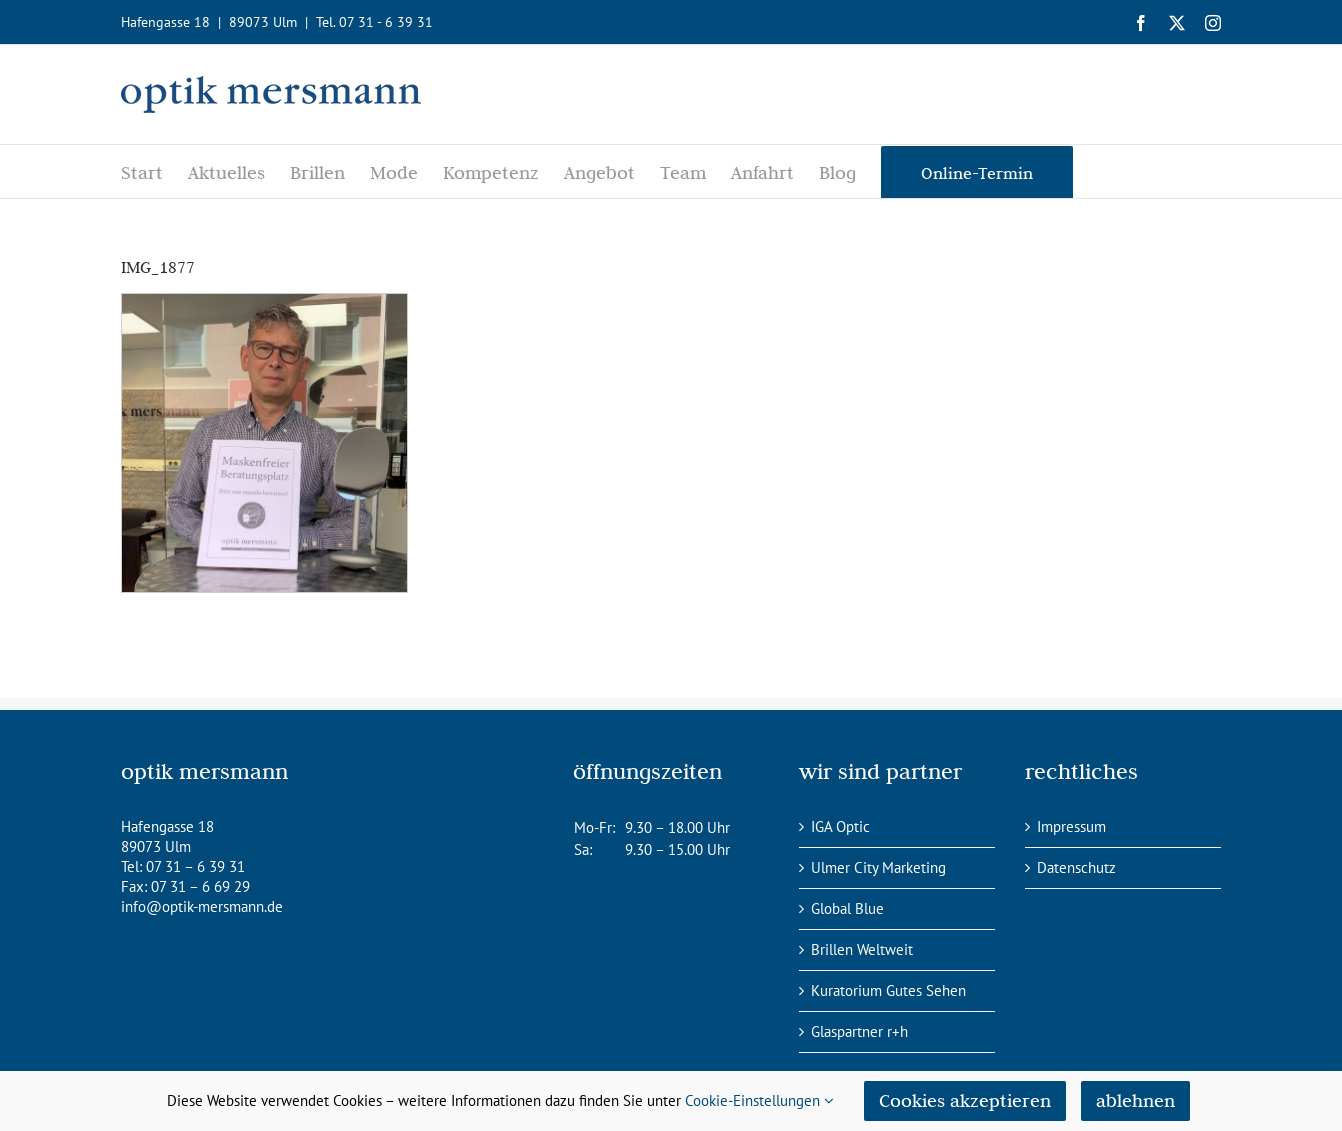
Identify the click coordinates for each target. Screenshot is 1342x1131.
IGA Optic (840, 826)
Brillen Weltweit (862, 949)
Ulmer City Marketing (878, 867)
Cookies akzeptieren (965, 1100)
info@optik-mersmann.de (202, 906)
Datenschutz (1076, 867)
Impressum (1071, 826)
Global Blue (847, 908)
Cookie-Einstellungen (759, 1100)
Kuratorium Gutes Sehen (888, 990)
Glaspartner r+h (859, 1031)
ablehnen (1135, 1100)
